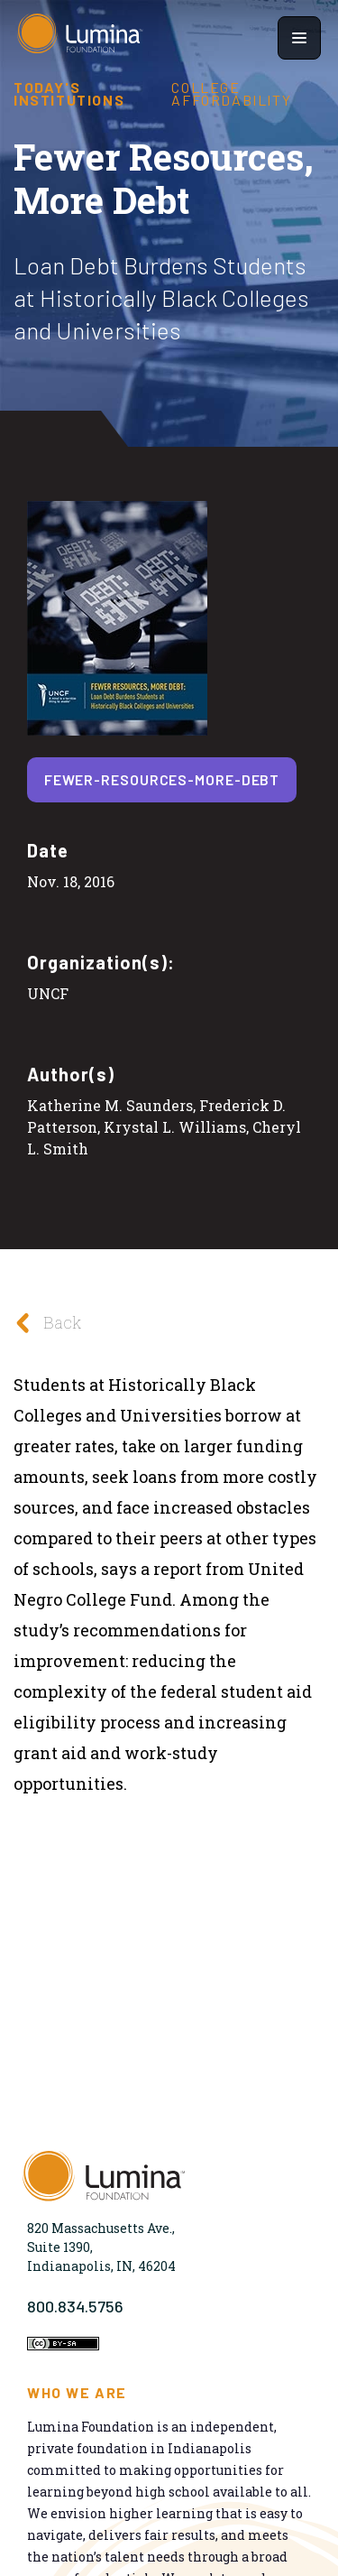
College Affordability (231, 94)
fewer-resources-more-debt (162, 779)
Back (43, 1322)
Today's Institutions (69, 94)
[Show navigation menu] (299, 38)
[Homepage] (80, 38)
